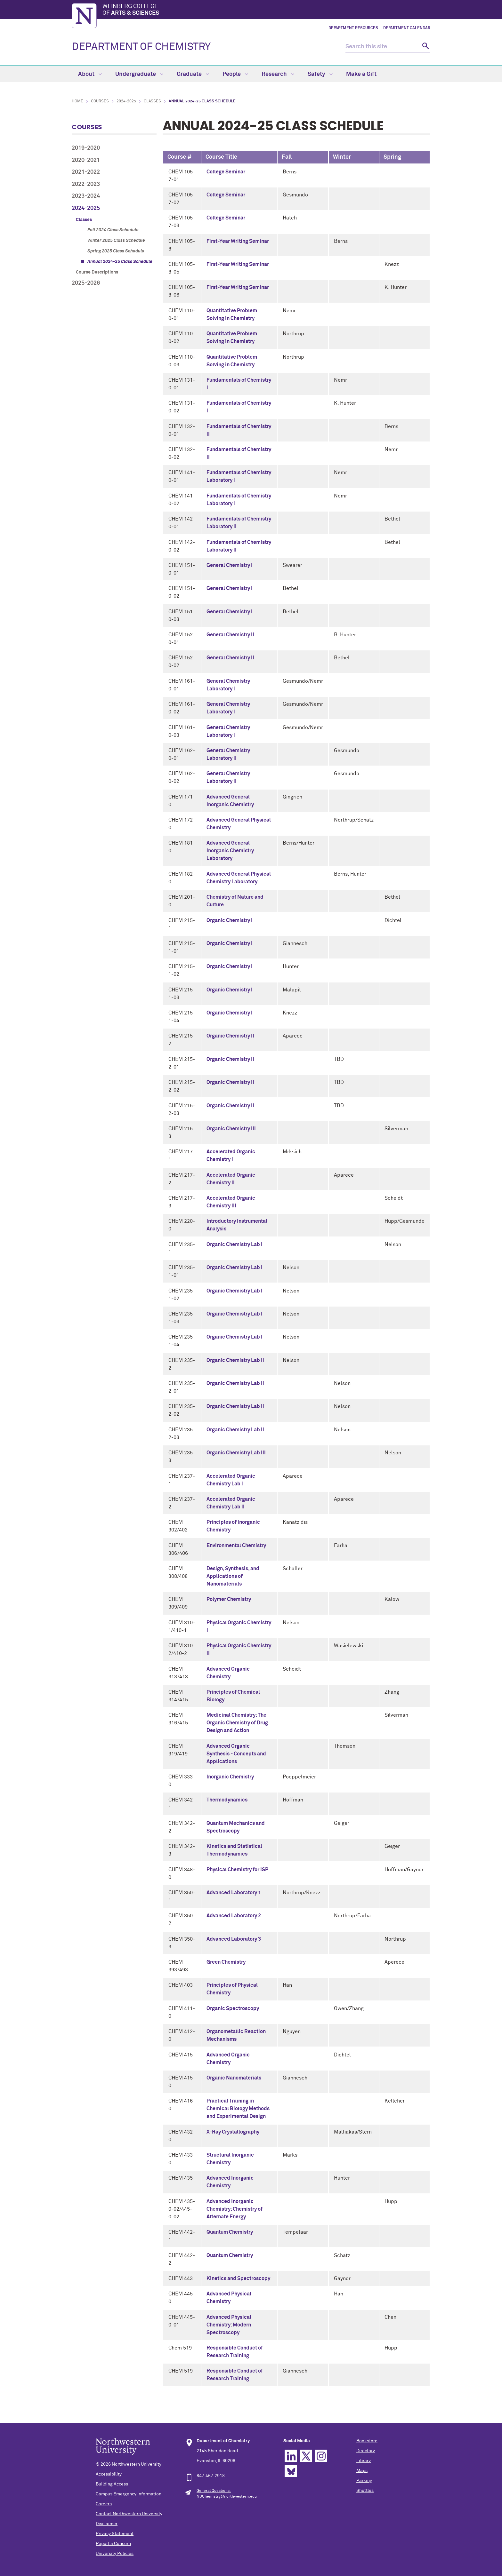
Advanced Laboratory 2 (233, 1915)
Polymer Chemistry (228, 1599)
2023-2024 (86, 196)
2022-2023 (86, 184)
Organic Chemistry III (231, 1128)
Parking (364, 2480)
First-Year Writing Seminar (237, 241)
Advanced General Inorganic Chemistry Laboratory (230, 850)
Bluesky (291, 2471)
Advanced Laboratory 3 (233, 1939)
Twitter (306, 2456)
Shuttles (365, 2490)
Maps (362, 2471)
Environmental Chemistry (236, 1545)
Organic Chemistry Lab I (234, 1244)
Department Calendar (406, 28)
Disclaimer (106, 2524)
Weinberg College (266, 10)
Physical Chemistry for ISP (237, 1869)
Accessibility (109, 2474)
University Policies (115, 2553)
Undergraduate (139, 74)
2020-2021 (86, 160)
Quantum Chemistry (229, 2232)
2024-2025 (126, 101)
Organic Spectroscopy (232, 2008)
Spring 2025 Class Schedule (115, 251)
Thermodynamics (226, 1799)
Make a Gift (361, 74)
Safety (320, 74)
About (90, 74)
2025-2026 (86, 283)
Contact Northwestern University (129, 2514)
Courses (100, 101)
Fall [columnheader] (287, 157)
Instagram (321, 2456)
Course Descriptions (97, 272)
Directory (365, 2451)
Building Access (112, 2484)
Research (278, 74)
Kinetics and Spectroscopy (238, 2278)
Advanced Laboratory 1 (233, 1892)
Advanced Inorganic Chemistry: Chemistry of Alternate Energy (234, 2209)
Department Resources (353, 28)
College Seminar (225, 171)
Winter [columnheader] (342, 157)
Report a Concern (113, 2543)
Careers (104, 2504)
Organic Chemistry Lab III (236, 1452)
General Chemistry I (229, 565)
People (235, 74)
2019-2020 (86, 148)
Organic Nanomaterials (233, 2077)
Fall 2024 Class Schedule (113, 230)
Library (363, 2461)
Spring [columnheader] (392, 157)
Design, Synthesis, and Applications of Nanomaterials (232, 1576)
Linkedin (291, 2456)
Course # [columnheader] (179, 157)
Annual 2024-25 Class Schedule (119, 261)
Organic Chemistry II (230, 1035)
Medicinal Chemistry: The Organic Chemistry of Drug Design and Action (237, 1723)
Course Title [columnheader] (221, 157)
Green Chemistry (226, 1962)
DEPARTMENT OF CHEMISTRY (141, 47)
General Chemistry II (230, 634)
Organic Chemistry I (229, 920)
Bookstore (366, 2441)
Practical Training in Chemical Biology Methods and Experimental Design (238, 2108)
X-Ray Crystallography (232, 2132)
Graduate (193, 74)
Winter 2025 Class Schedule (116, 240)
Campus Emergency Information (128, 2494)
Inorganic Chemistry (230, 1776)
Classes (152, 101)
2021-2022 (86, 172)
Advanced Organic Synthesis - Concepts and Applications (236, 1754)
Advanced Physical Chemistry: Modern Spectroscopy (228, 2325)
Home (77, 101)
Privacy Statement (115, 2534)
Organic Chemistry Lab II (235, 1360)
